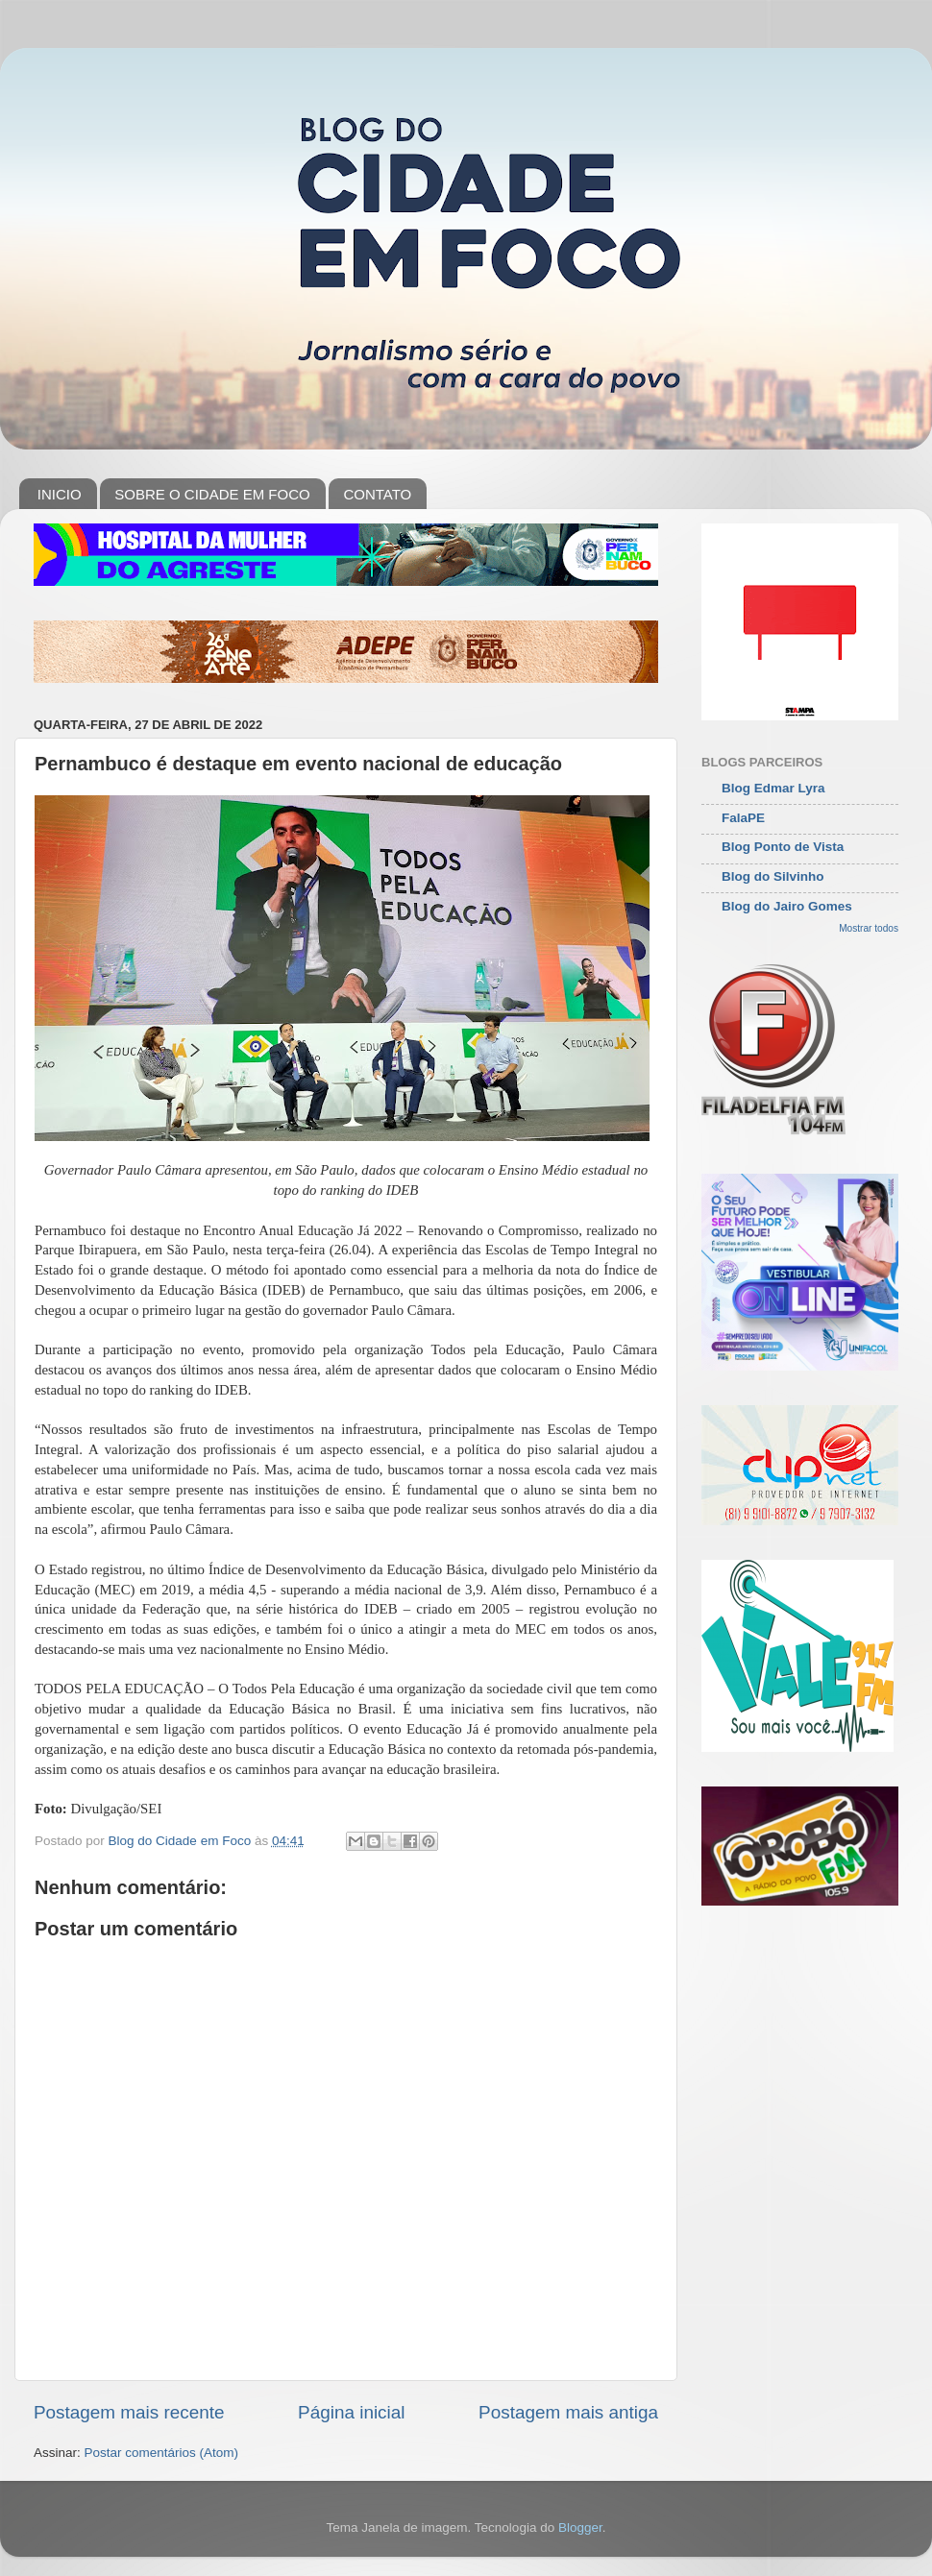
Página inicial (351, 2412)
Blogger (580, 2527)
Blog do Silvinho (773, 876)
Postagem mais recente (129, 2412)
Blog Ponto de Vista (783, 846)
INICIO (59, 494)
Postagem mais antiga (568, 2412)
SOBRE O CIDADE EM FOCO (211, 494)
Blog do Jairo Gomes (787, 906)
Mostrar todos (868, 928)
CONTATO (377, 494)
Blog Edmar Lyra (773, 788)
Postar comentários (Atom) (162, 2452)
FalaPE (743, 818)
